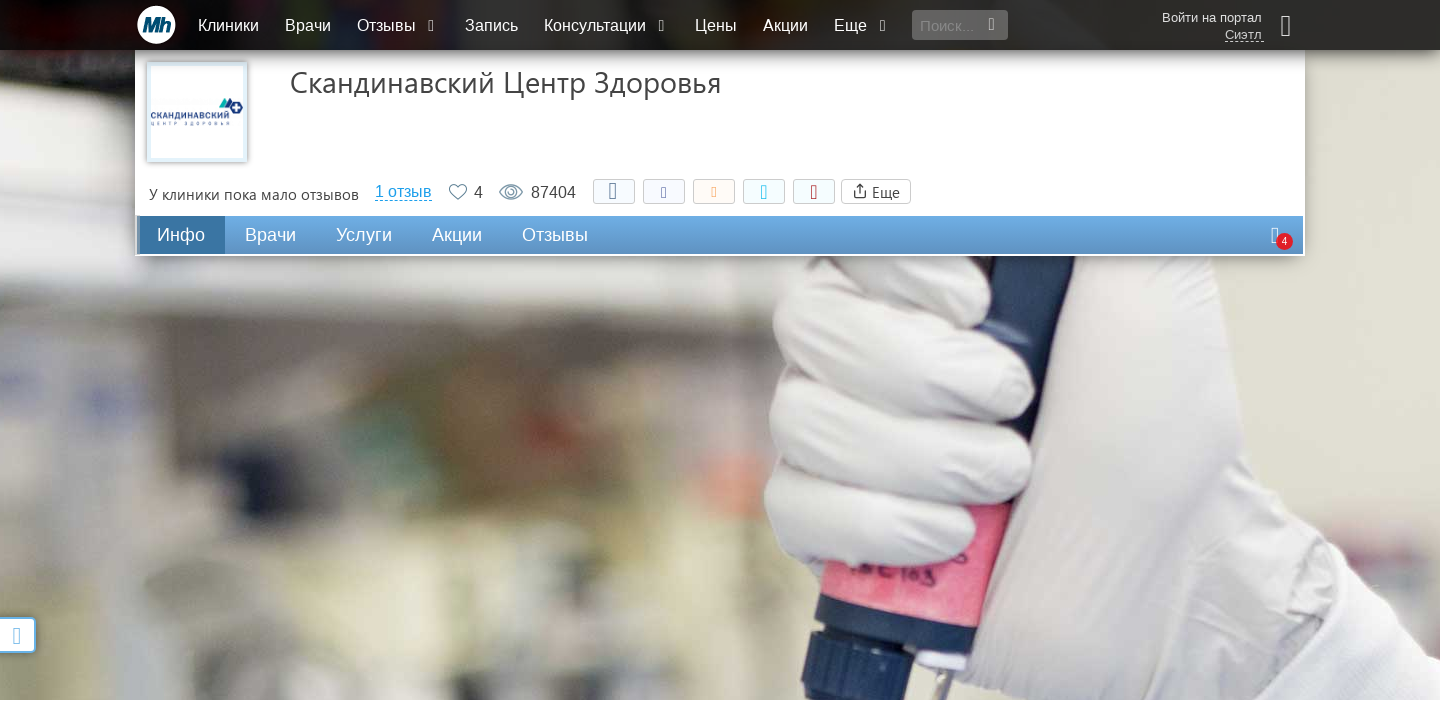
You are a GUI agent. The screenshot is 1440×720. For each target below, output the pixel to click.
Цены (716, 25)
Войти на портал (1212, 17)
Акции (785, 25)
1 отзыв (403, 192)
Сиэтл (1243, 35)
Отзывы (398, 25)
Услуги (364, 235)
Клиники (228, 25)
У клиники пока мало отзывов (254, 194)
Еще (862, 25)
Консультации (606, 25)
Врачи (308, 25)
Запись (491, 25)
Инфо (181, 235)
